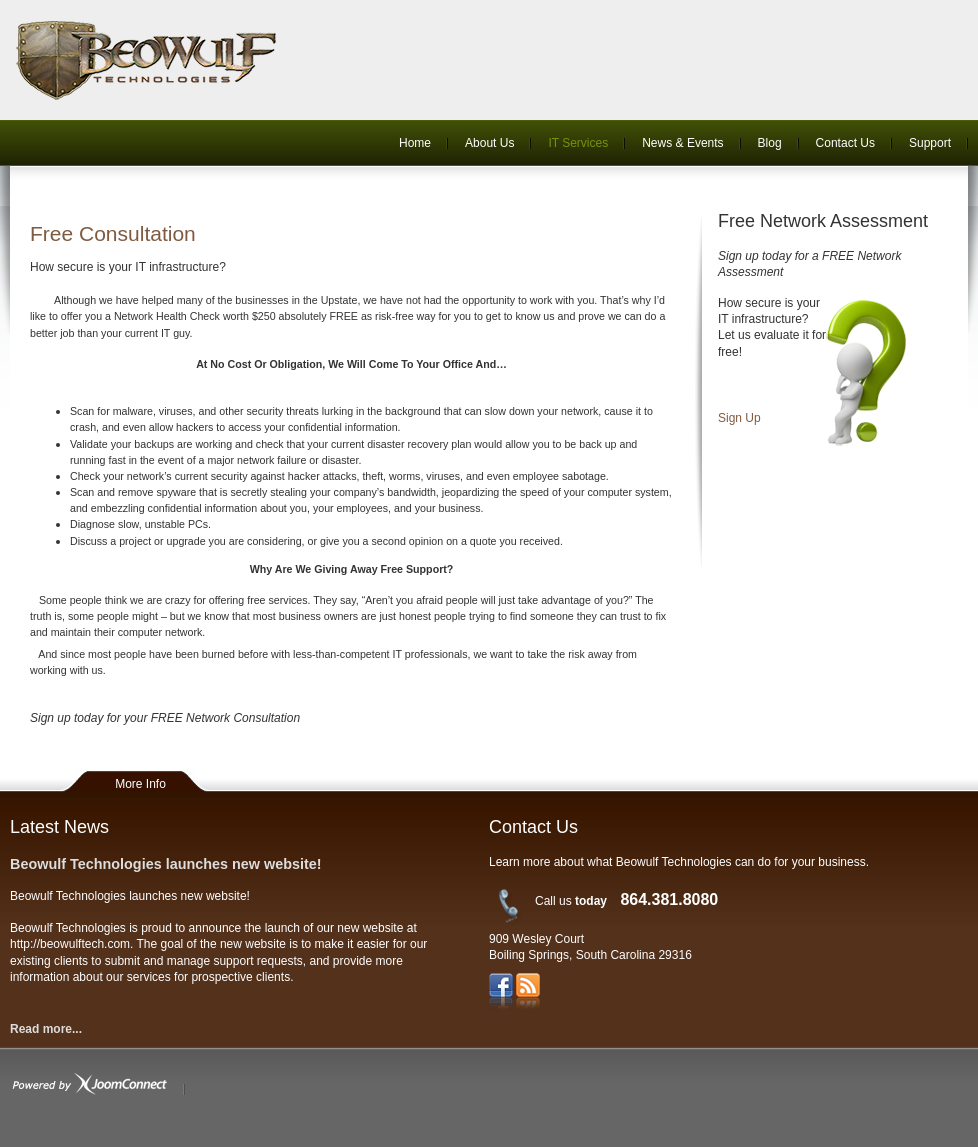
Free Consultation (113, 233)
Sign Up (739, 418)
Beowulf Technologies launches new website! (166, 864)
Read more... (46, 1029)
